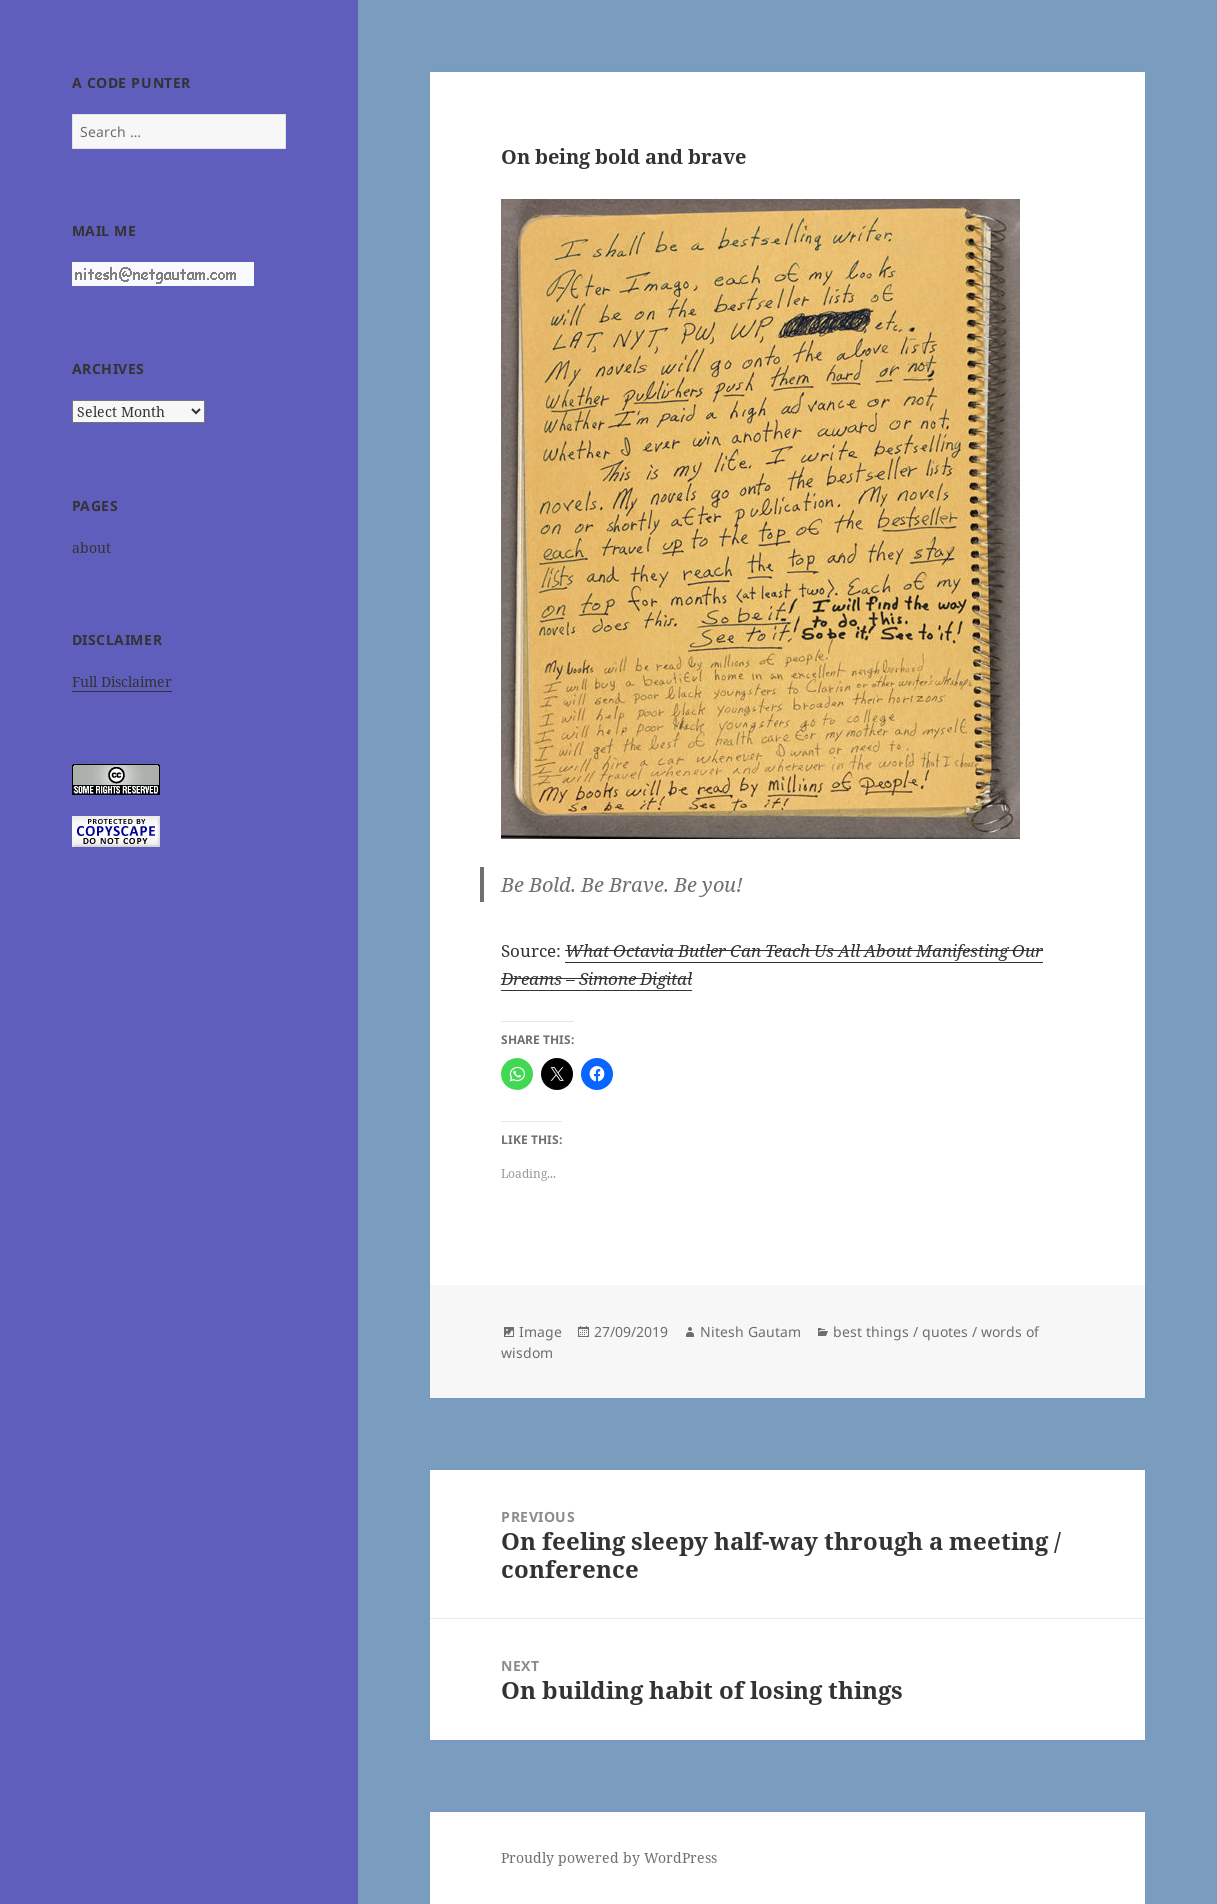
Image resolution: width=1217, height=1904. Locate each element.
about (91, 547)
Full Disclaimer (122, 681)
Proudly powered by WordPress (609, 1857)
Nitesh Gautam (750, 1331)
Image (540, 1331)
